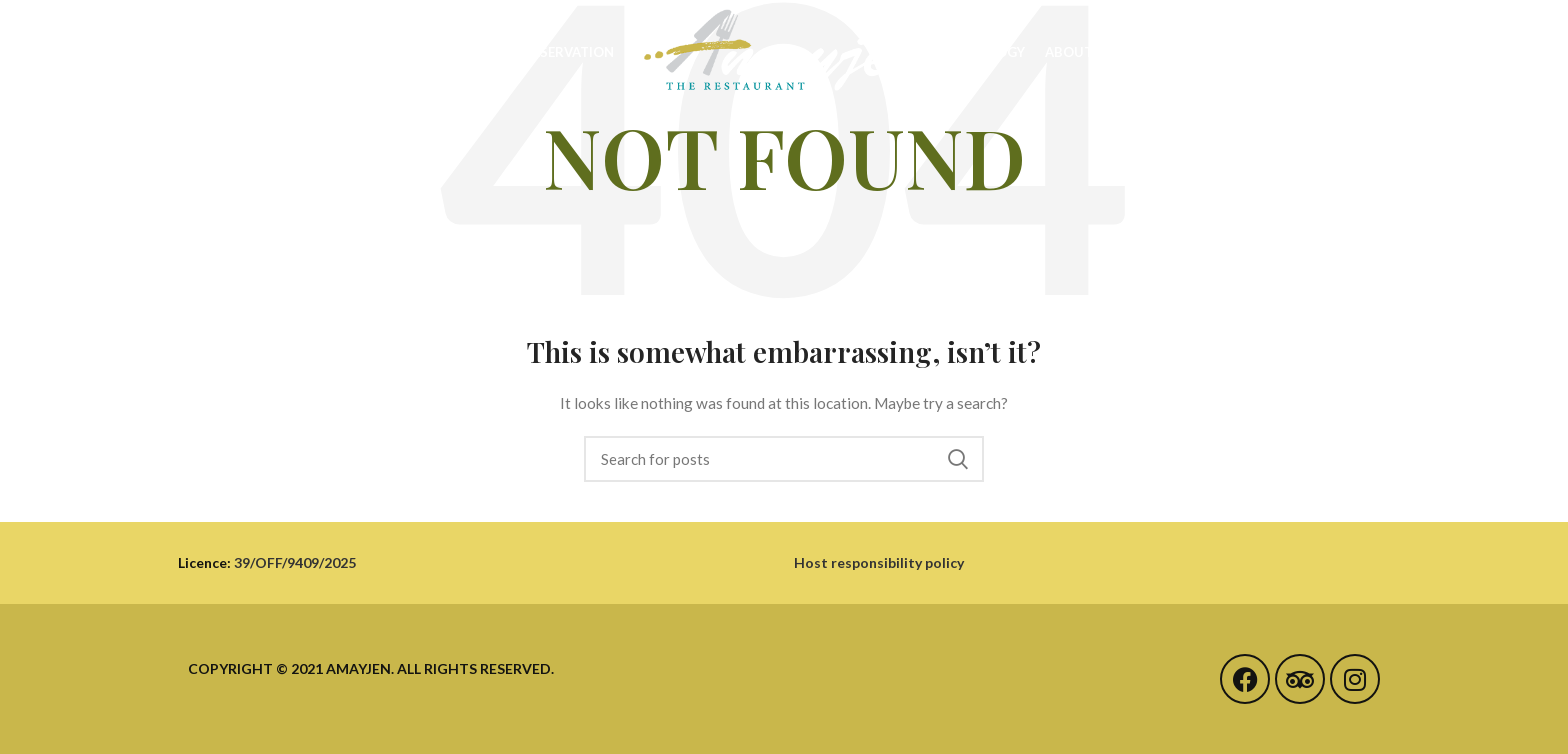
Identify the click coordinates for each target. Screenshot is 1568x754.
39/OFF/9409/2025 (295, 562)
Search (957, 459)
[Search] (784, 459)
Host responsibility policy (879, 562)
